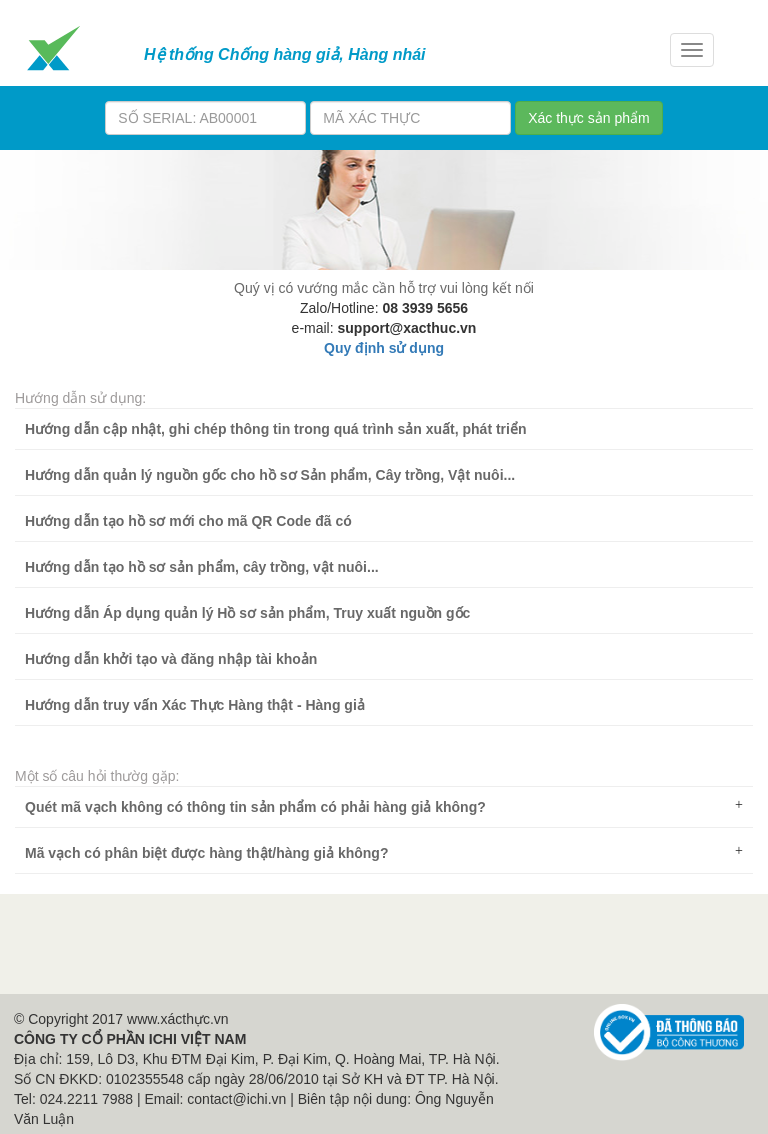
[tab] (384, 807)
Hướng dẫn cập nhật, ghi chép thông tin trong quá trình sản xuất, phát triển (276, 429)
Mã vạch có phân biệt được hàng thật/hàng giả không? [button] (384, 852)
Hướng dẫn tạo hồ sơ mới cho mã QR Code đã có (188, 521)
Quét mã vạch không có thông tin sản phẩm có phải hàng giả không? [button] (384, 806)
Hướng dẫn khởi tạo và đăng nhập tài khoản (171, 659)
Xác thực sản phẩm (589, 118)
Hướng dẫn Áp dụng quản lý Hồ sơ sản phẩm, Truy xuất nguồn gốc (247, 613)
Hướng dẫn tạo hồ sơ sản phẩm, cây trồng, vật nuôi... (202, 567)
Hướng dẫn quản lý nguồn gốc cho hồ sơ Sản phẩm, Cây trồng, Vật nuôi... (270, 475)
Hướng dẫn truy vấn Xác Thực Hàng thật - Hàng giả (195, 705)
